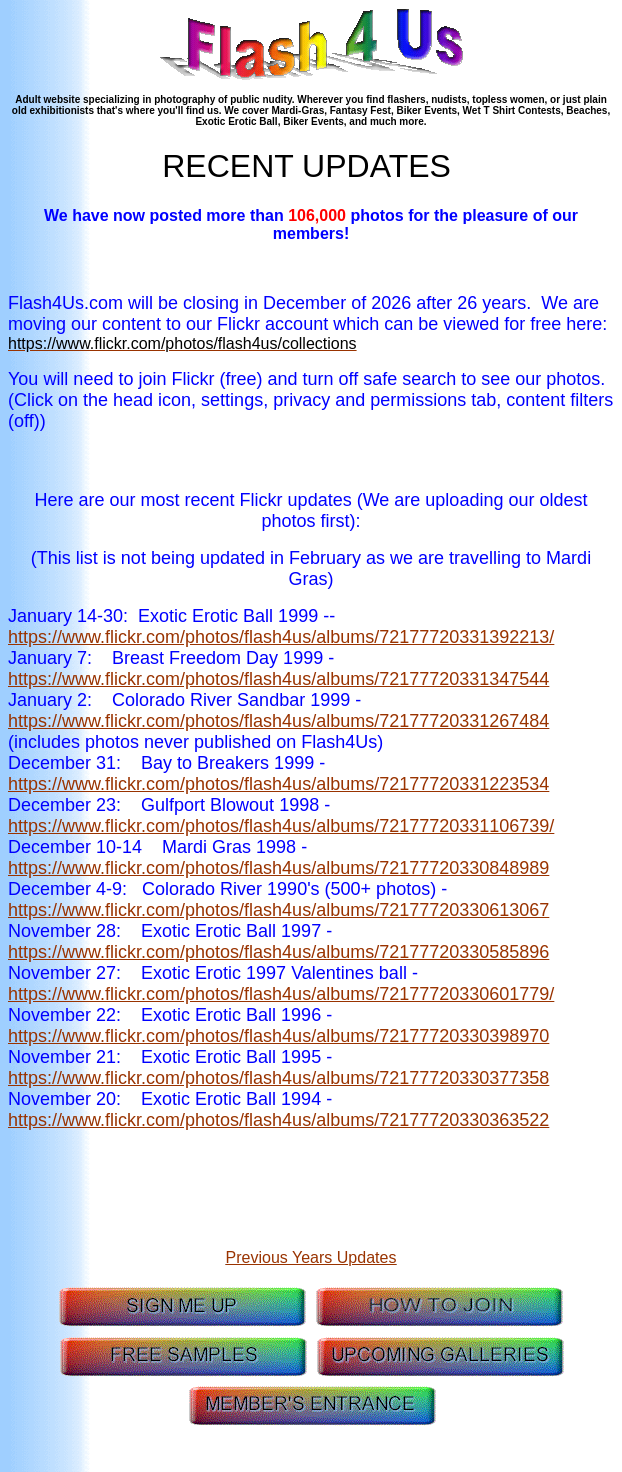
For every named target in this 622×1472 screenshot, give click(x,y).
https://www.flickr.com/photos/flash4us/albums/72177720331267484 (278, 721)
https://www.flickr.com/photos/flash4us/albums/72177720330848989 (278, 868)
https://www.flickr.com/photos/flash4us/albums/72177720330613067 (278, 910)
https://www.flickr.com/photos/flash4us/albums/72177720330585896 (278, 952)
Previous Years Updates (311, 1257)
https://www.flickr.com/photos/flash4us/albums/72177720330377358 (278, 1078)
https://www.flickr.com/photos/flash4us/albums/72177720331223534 (278, 784)
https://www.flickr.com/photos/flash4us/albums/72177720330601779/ (281, 994)
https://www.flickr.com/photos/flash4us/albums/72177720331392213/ (281, 637)
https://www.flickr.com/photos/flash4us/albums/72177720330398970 (278, 1036)
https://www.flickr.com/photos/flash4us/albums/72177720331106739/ (281, 826)
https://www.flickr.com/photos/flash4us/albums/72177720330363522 (278, 1120)
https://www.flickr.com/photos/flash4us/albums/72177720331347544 (278, 679)
